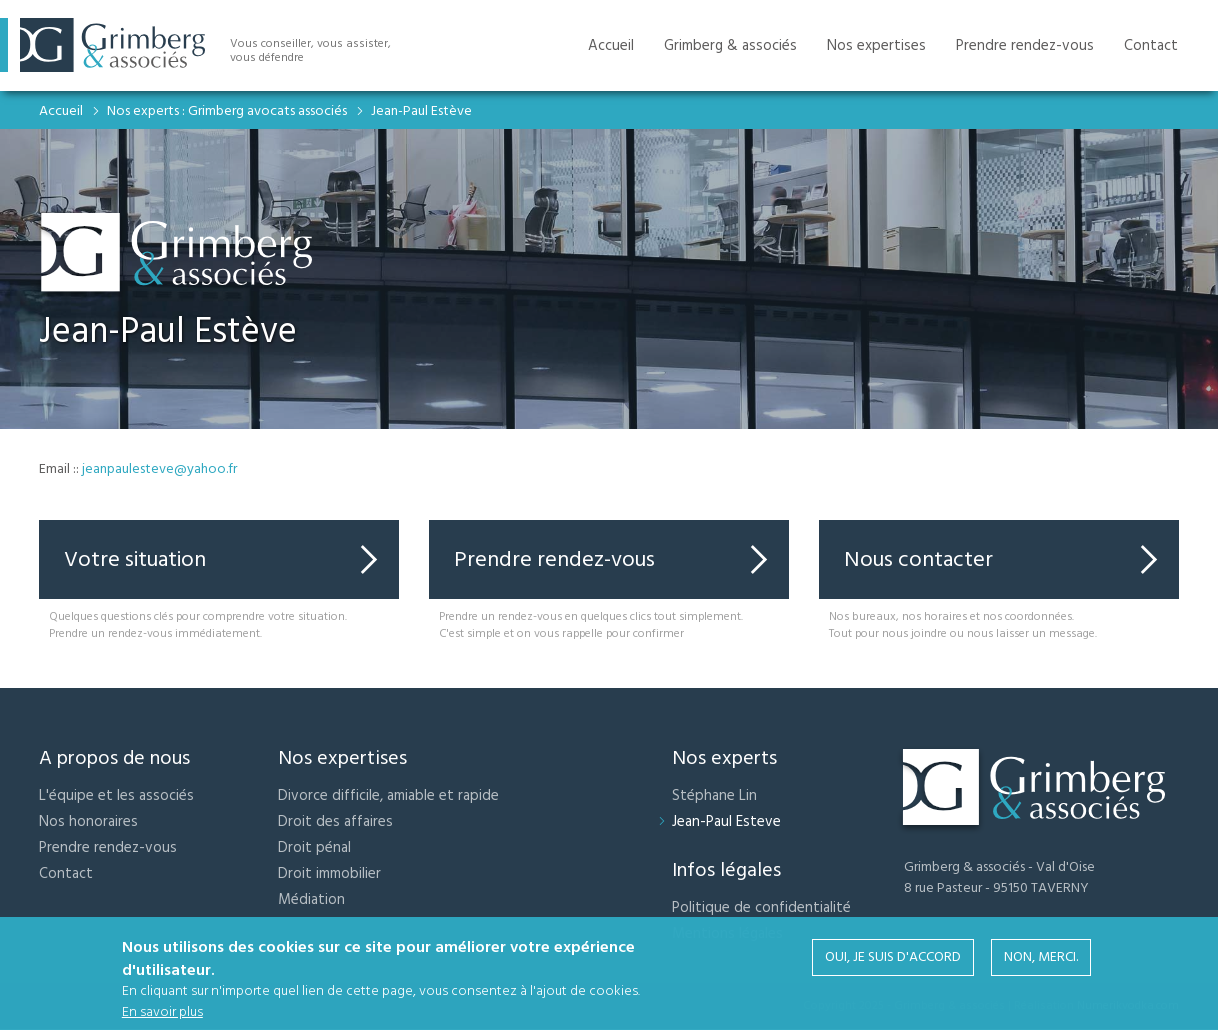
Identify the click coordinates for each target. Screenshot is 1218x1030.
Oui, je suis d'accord (893, 958)
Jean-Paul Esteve (726, 821)
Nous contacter (918, 559)
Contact (66, 873)
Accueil (61, 111)
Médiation (311, 899)
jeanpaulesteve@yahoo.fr (159, 469)
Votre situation (135, 559)
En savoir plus (162, 1013)
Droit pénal (314, 847)
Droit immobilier (329, 873)
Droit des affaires (335, 821)
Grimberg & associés (730, 45)
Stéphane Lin (714, 795)
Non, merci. (1041, 958)
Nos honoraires (88, 821)
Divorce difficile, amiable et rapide (388, 795)
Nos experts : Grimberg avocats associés (227, 111)
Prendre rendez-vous (554, 559)
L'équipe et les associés (116, 795)
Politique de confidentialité (761, 907)
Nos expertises (876, 45)
